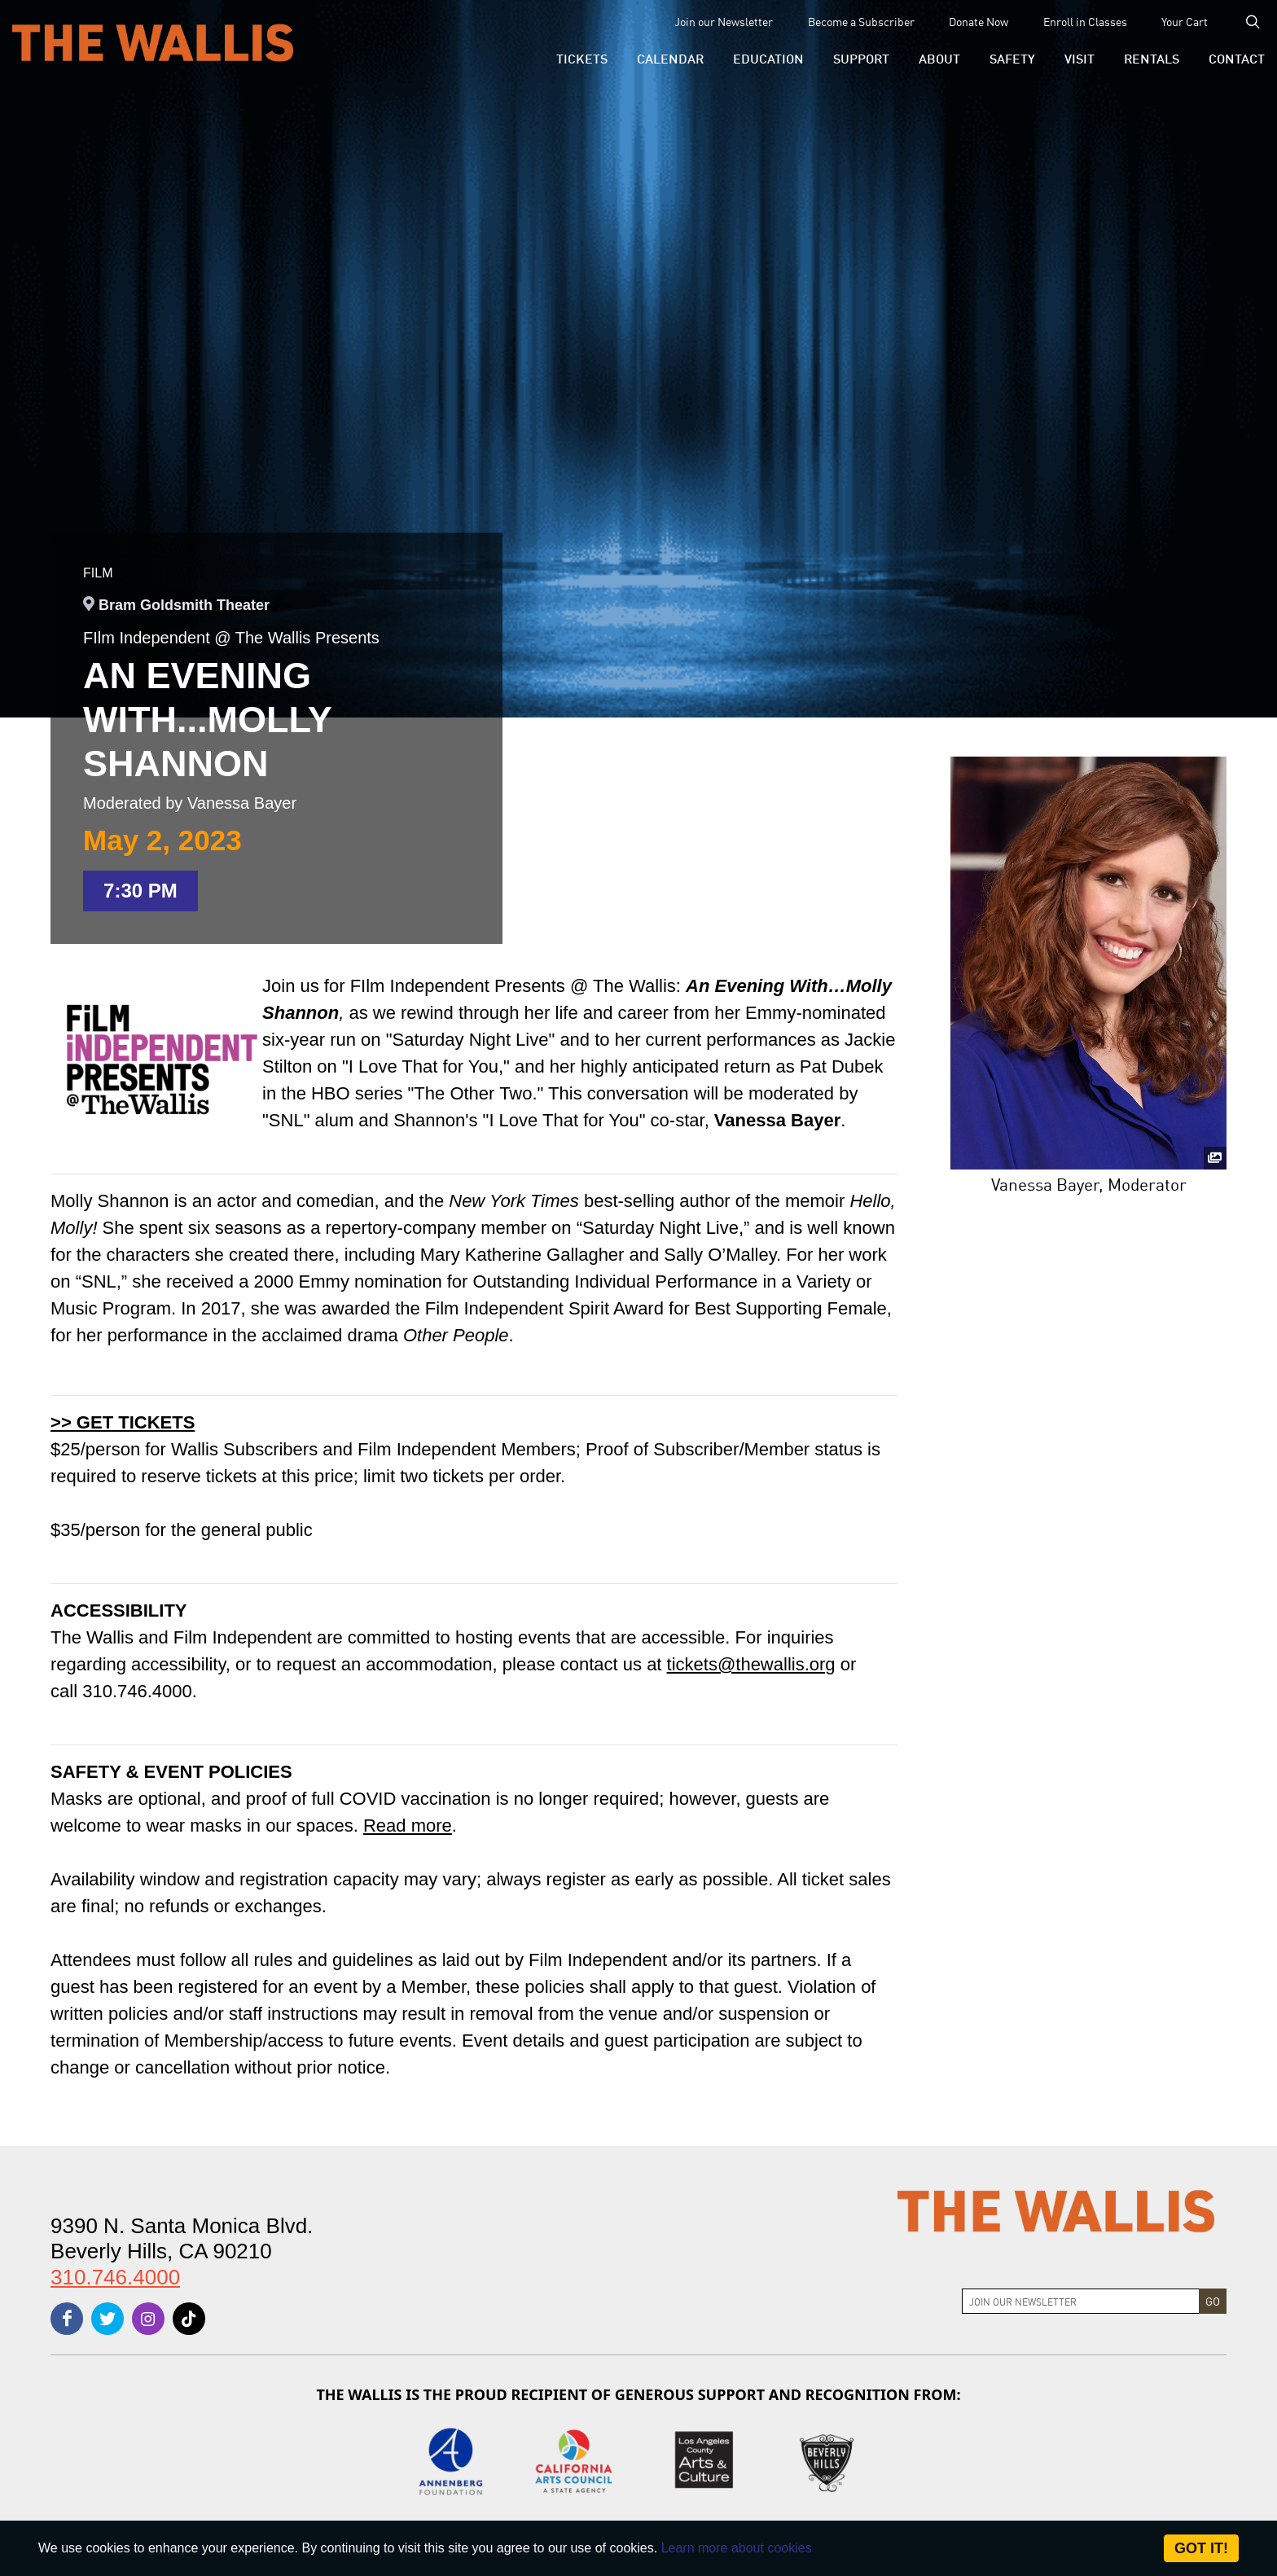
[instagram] (148, 2318)
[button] (581, 58)
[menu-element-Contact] (1230, 58)
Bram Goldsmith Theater (184, 605)
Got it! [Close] (1201, 2548)
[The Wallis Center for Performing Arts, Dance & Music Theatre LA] (152, 42)
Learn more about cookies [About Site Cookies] (736, 2548)
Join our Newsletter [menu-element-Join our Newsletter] (723, 21)
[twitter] (107, 2318)
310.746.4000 (115, 2277)
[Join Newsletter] (1081, 2301)
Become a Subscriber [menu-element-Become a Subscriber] (861, 21)
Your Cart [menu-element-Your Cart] (1184, 21)
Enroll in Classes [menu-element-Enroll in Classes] (1085, 21)
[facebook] (66, 2318)
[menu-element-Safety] (1012, 58)
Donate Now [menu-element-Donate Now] (978, 21)
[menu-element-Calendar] (670, 58)
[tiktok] (189, 2318)
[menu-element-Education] (768, 58)
